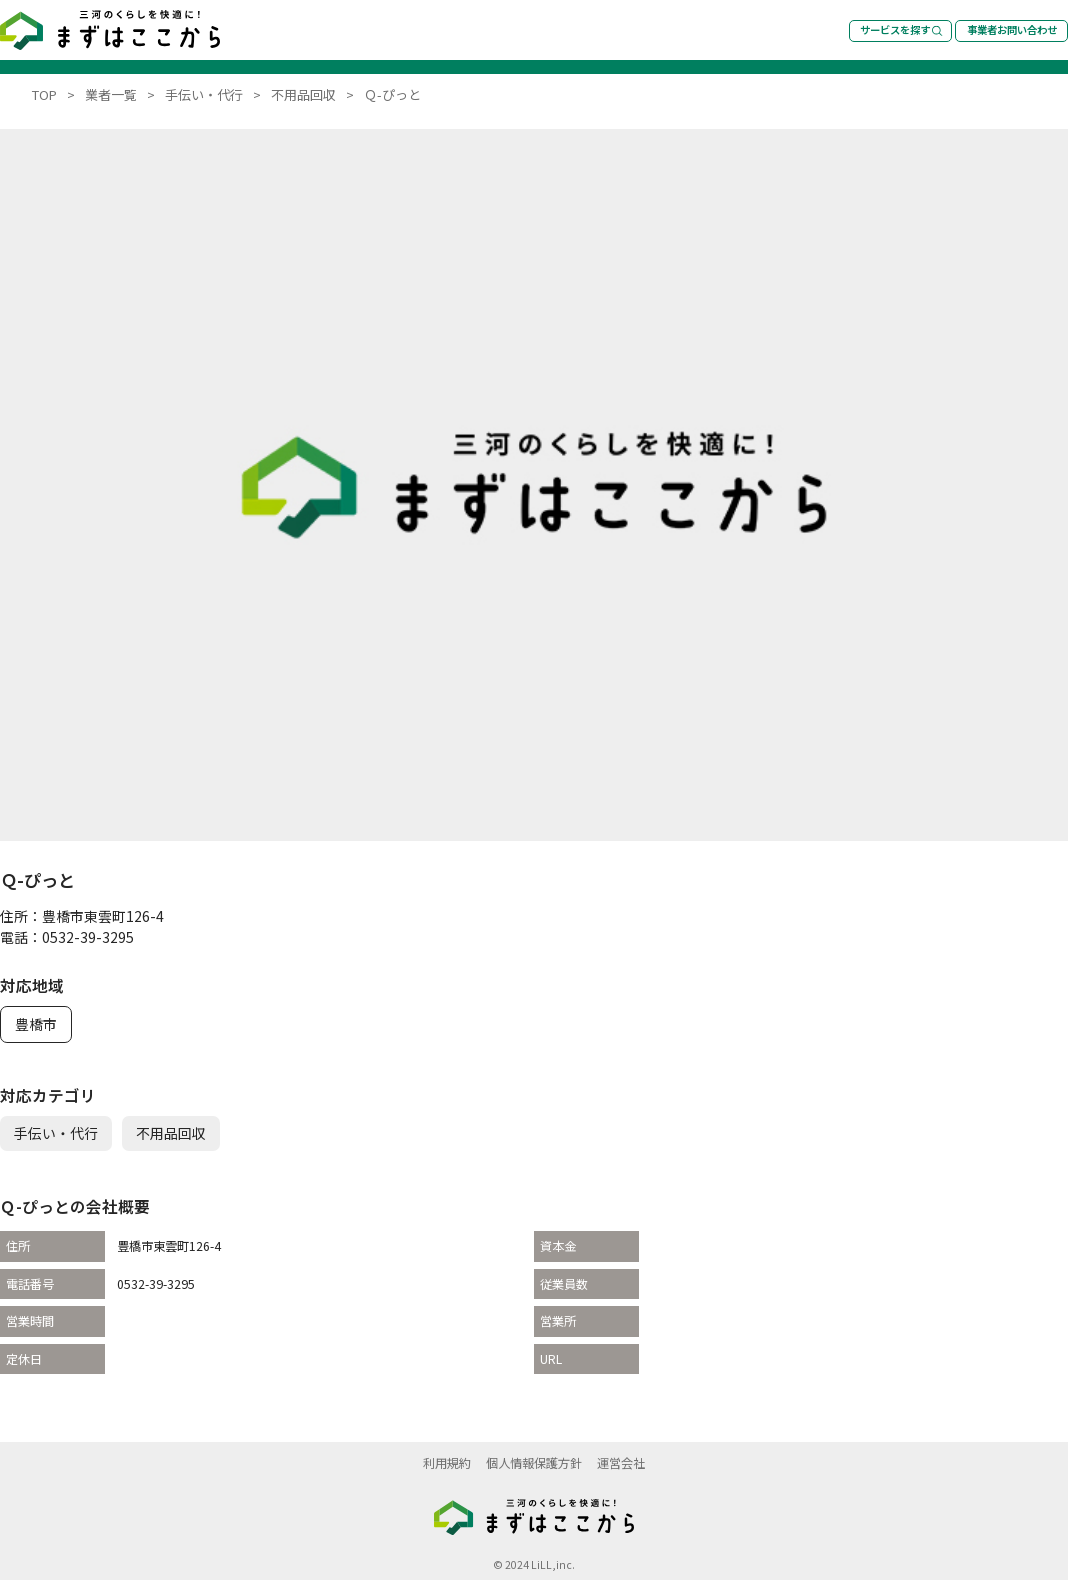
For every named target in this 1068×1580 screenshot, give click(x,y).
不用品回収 (171, 1133)
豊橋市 (36, 1024)
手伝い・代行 (56, 1133)
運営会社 (621, 1463)
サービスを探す (901, 29)
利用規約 (447, 1463)
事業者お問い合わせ (1012, 29)
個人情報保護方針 (534, 1463)
